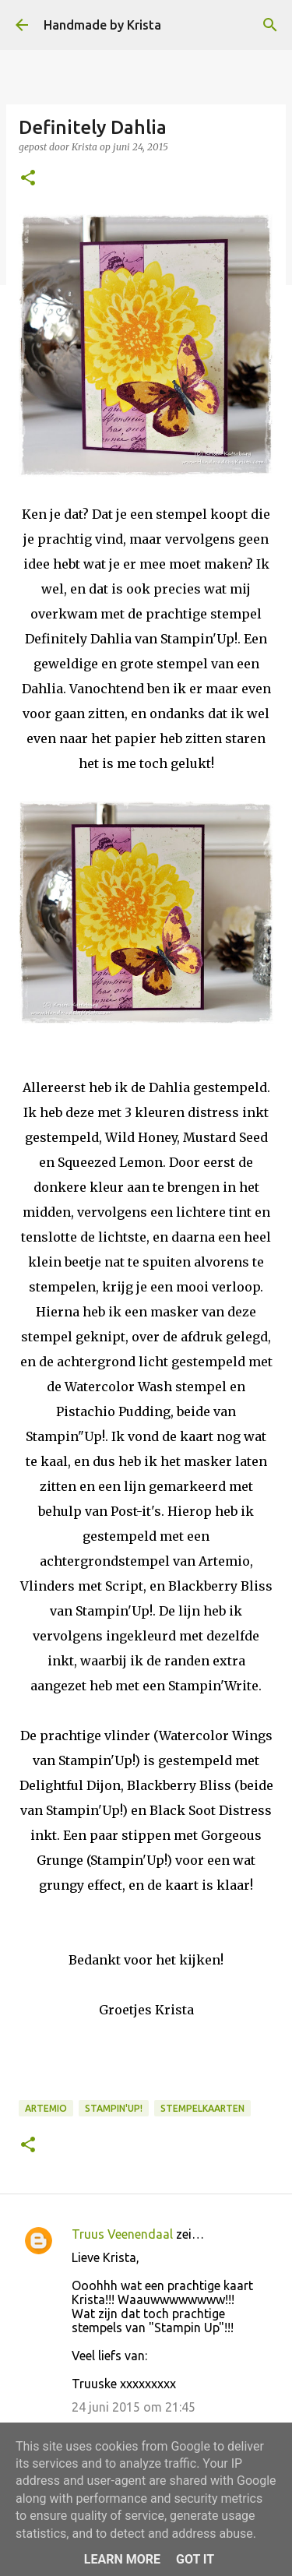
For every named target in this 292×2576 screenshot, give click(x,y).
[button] (28, 178)
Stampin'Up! (113, 2108)
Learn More (122, 2559)
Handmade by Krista (102, 25)
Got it (195, 2559)
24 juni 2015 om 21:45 (133, 2407)
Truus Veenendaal (122, 2234)
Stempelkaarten (202, 2108)
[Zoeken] (270, 25)
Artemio (46, 2108)
